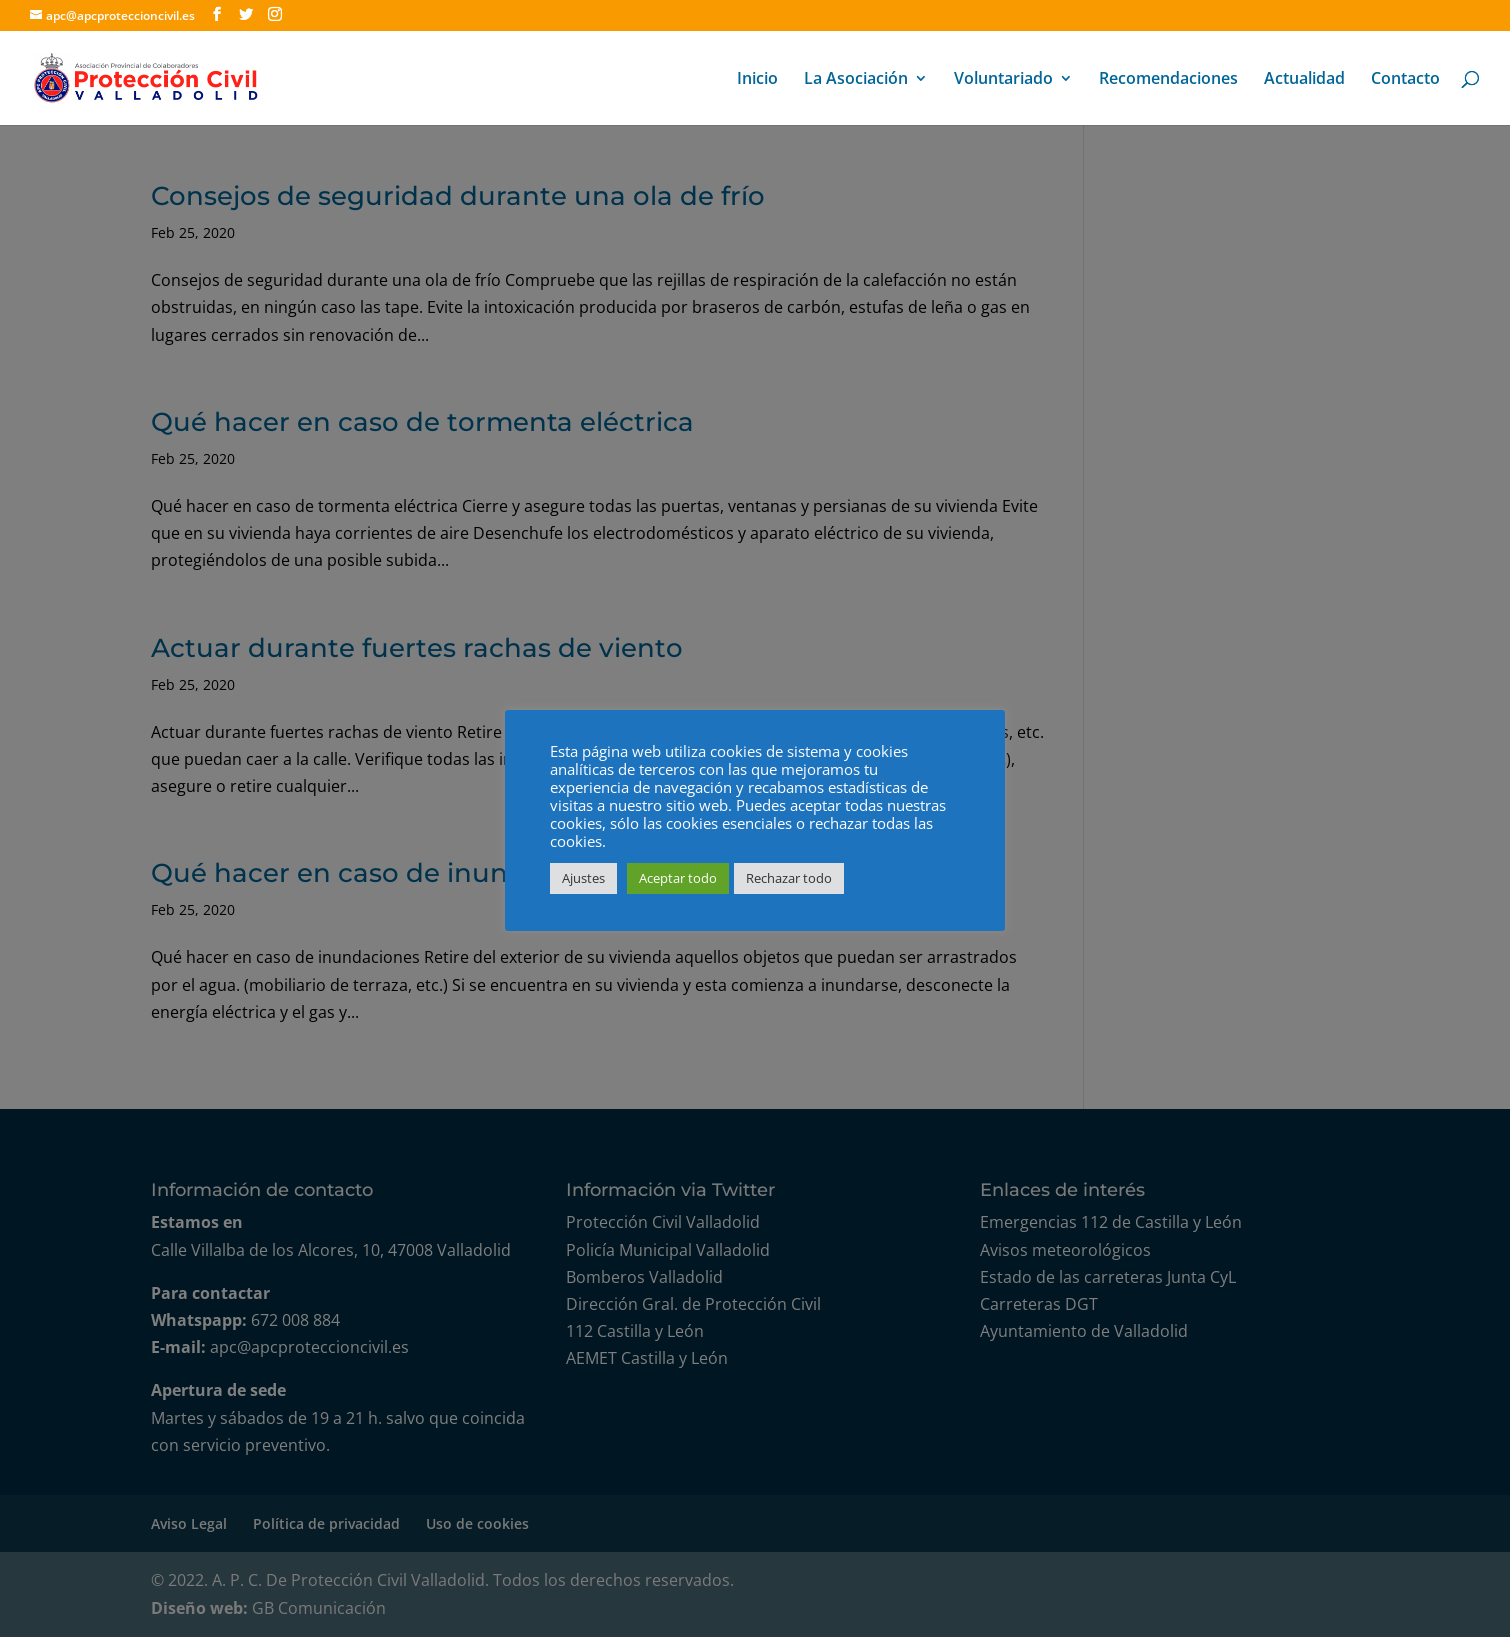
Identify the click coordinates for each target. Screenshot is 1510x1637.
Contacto (1405, 80)
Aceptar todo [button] (678, 878)
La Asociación (856, 80)
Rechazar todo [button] (789, 878)
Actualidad (1304, 80)
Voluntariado (1003, 80)
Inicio (757, 80)
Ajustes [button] (583, 878)
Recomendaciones (1168, 80)
